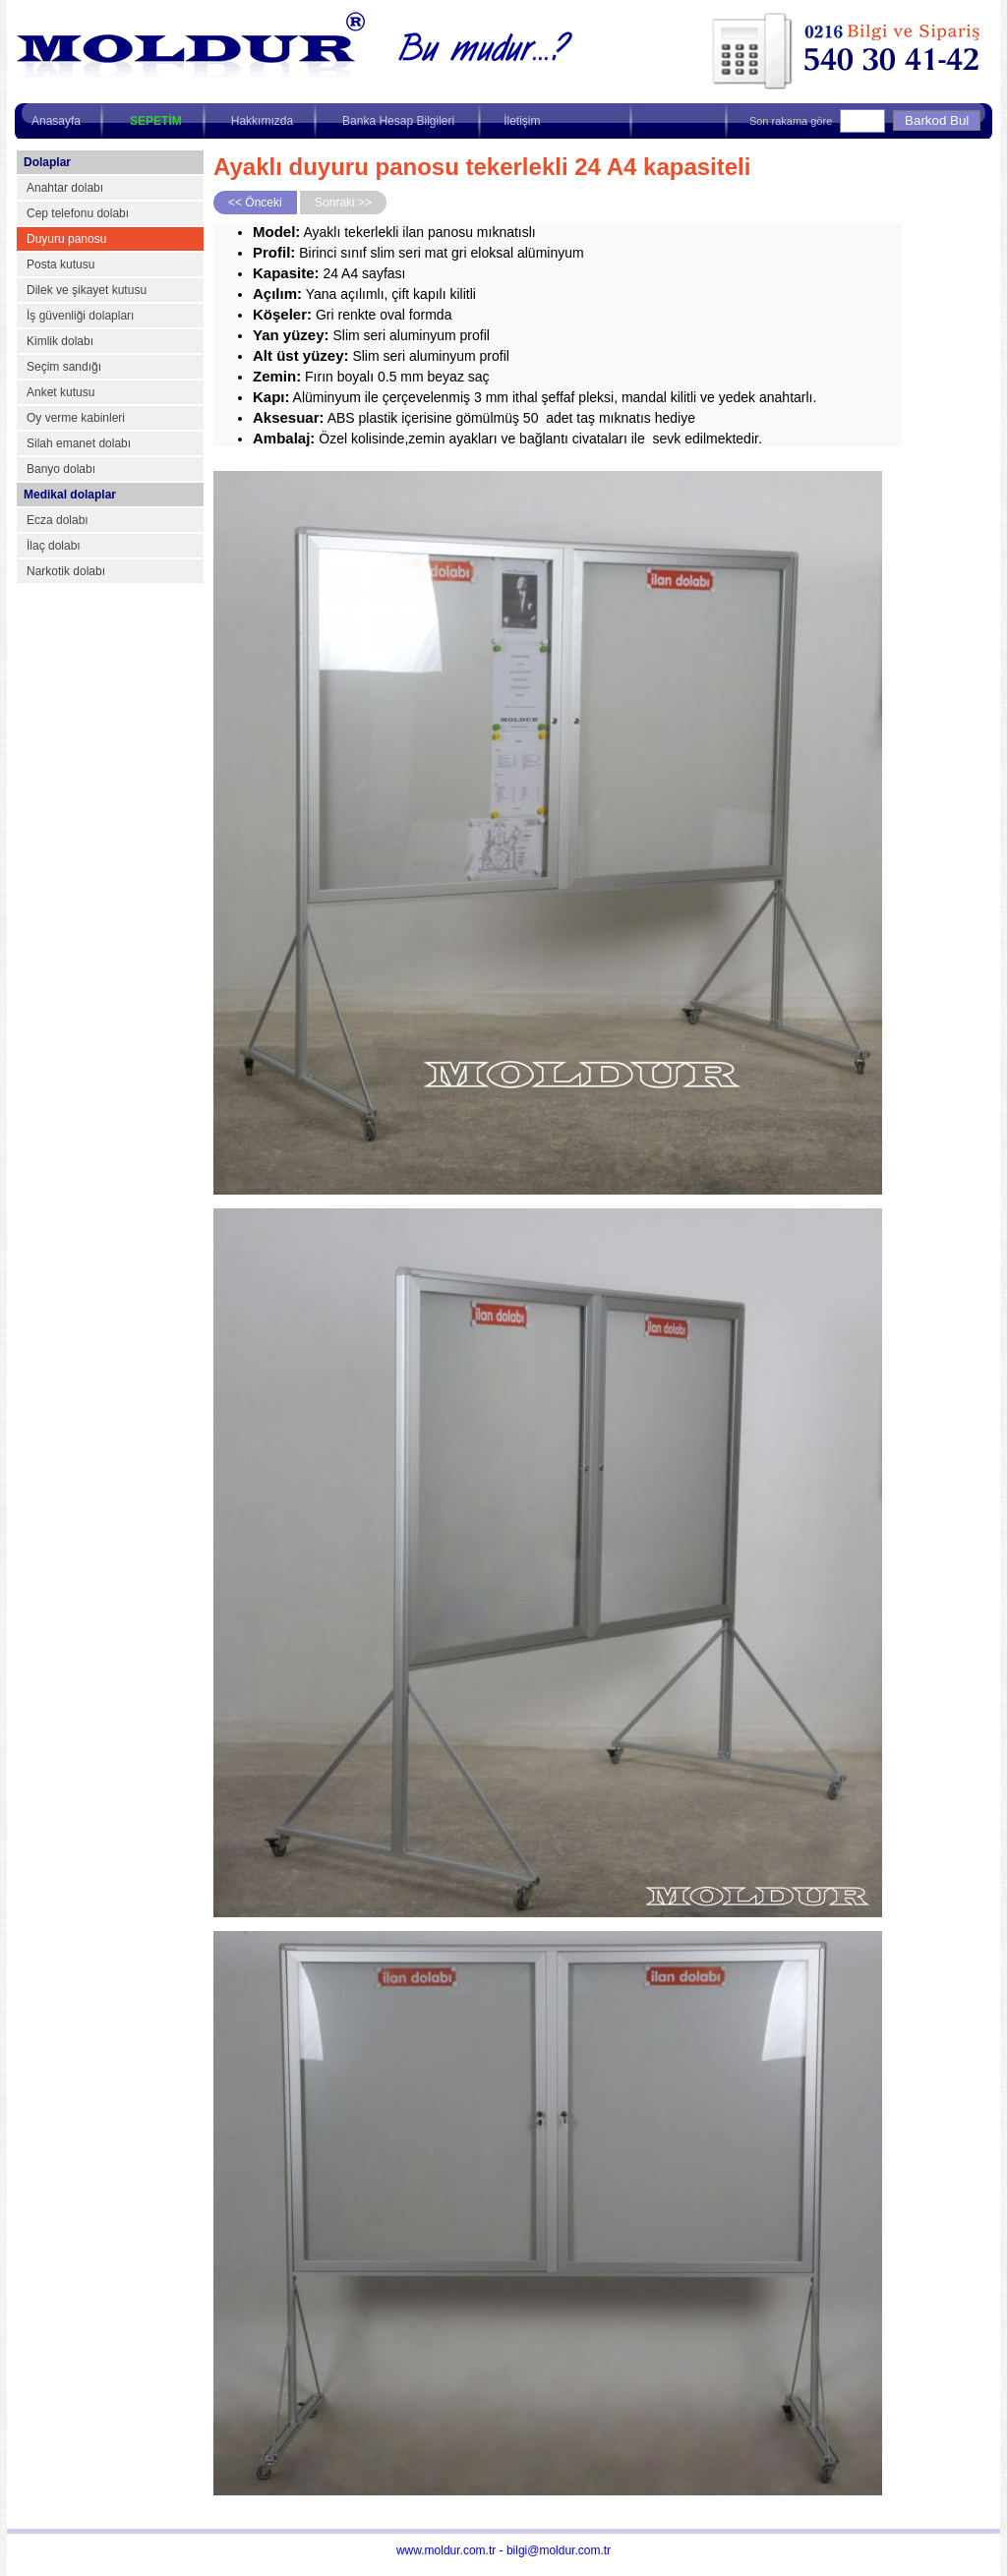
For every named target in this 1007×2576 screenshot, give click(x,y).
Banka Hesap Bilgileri (398, 121)
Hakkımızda (262, 121)
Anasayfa (56, 121)
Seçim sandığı (64, 367)
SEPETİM (156, 121)
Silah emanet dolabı (79, 443)
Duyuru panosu (66, 239)
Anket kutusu (60, 392)
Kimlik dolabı (60, 341)
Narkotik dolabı (66, 571)
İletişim (522, 121)
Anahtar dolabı (65, 188)
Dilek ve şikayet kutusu (87, 290)
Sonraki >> (343, 202)
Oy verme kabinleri (76, 418)
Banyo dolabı (61, 469)
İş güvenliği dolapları (80, 315)
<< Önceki (255, 202)
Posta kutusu (60, 264)
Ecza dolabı (58, 520)
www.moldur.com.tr (446, 2550)
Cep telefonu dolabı (78, 213)
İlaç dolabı (54, 546)
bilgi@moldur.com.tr (558, 2550)
